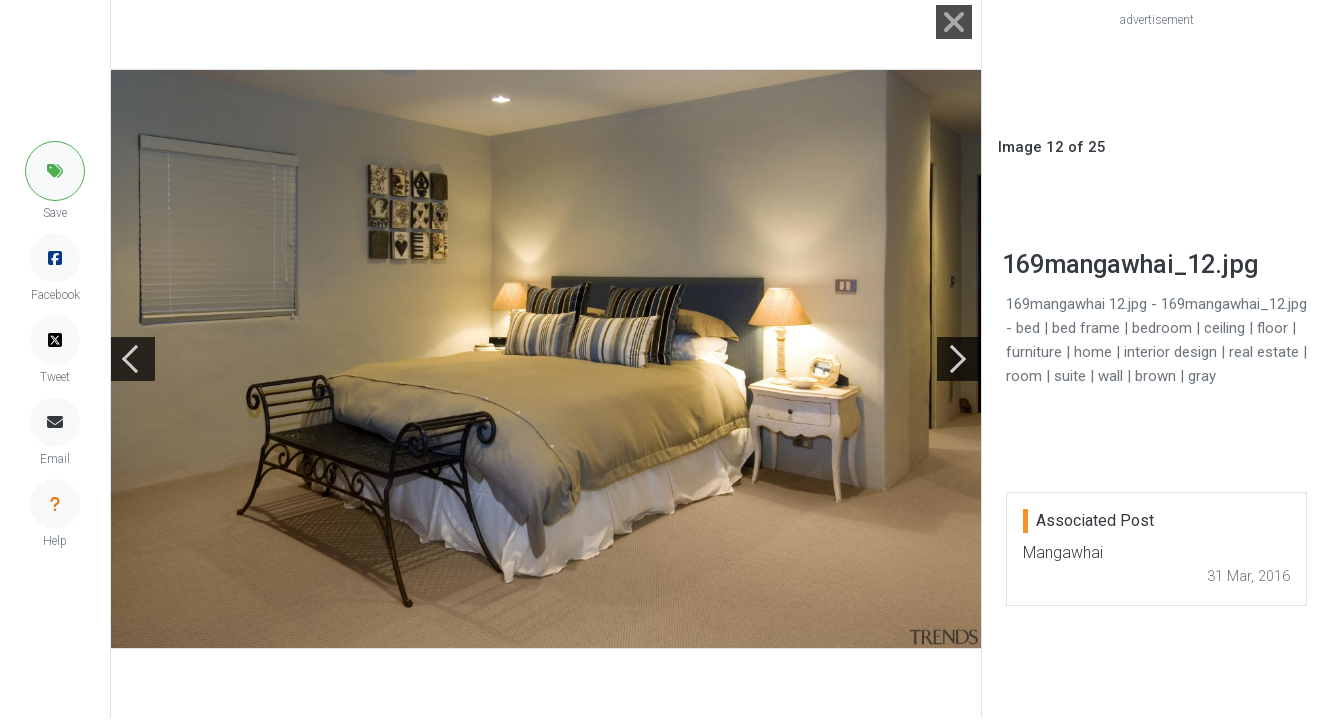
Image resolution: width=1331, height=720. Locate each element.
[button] (55, 171)
